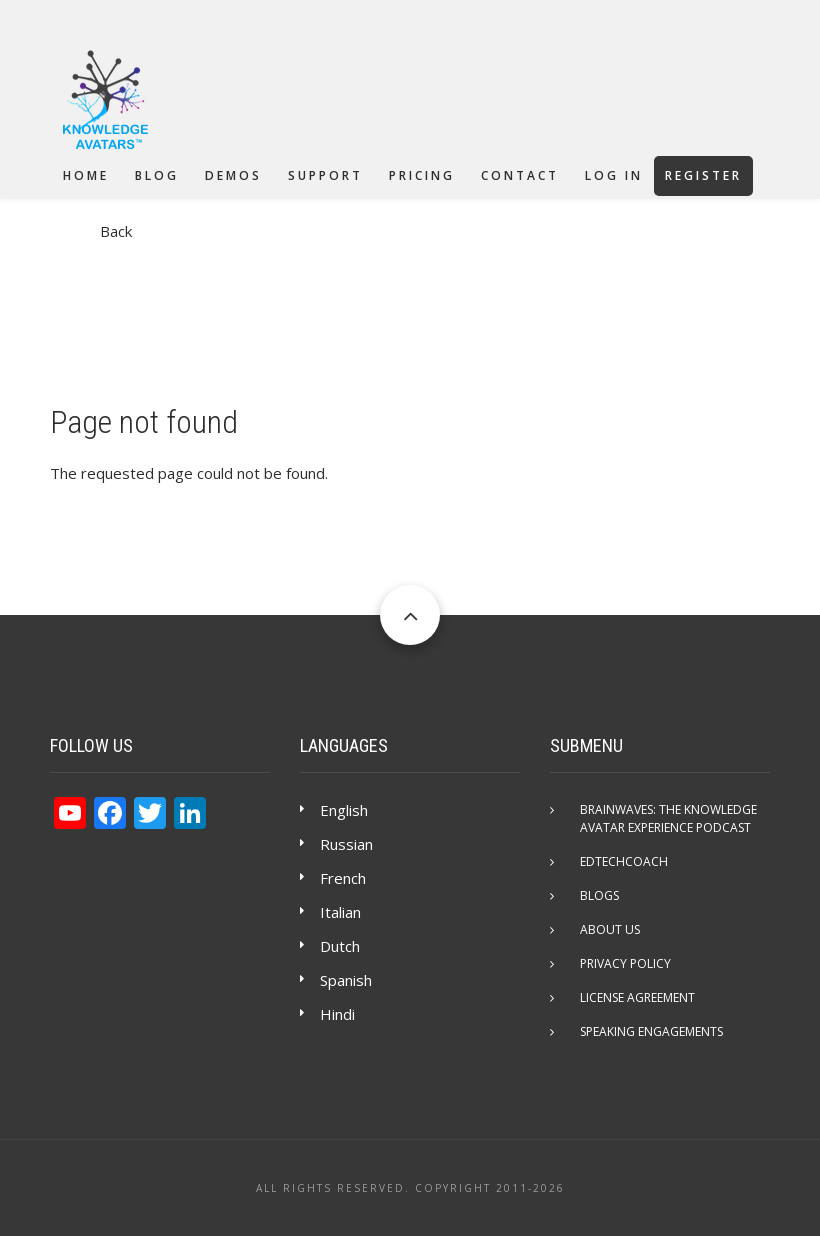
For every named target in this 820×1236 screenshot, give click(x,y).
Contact (520, 175)
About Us (610, 929)
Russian (346, 844)
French (343, 878)
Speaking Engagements (651, 1031)
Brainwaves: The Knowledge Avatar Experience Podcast (668, 818)
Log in (614, 175)
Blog (157, 175)
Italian (340, 912)
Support (325, 175)
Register (703, 175)
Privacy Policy (625, 963)
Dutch (340, 946)
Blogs (599, 895)
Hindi (337, 1014)
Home (86, 175)
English (344, 810)
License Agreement (637, 997)
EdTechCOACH (624, 861)
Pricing (422, 175)
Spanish (346, 980)
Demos (233, 175)
